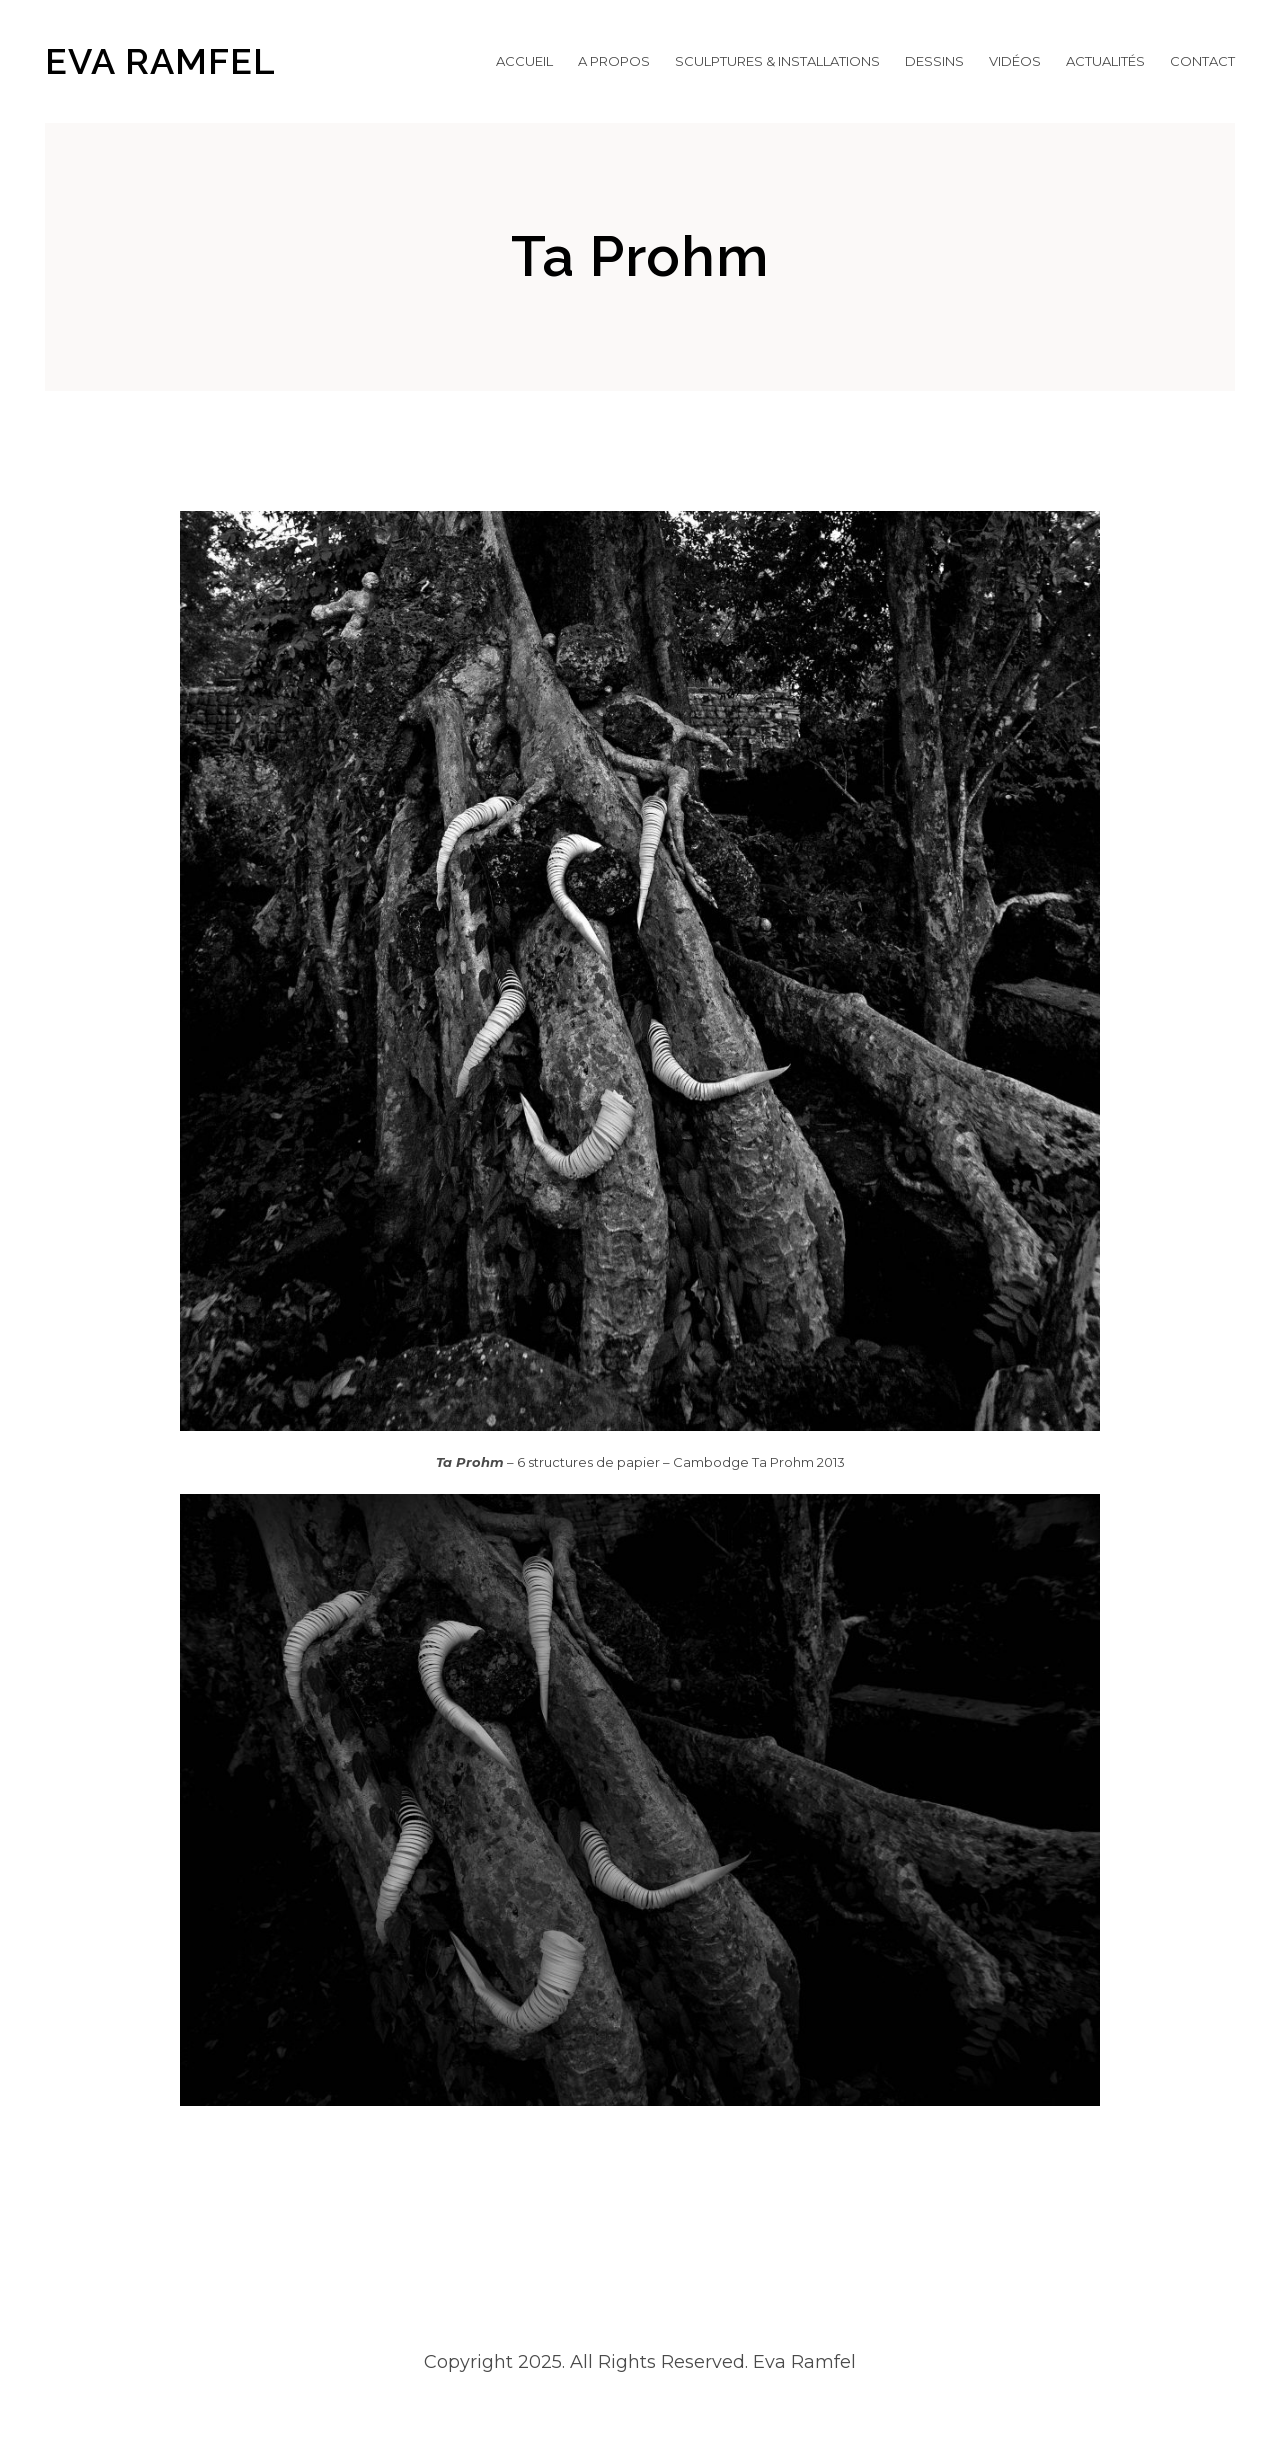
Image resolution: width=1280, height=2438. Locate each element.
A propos (614, 61)
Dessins (934, 61)
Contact (1202, 61)
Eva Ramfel (802, 2362)
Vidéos (1015, 61)
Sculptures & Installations (777, 61)
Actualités (1105, 61)
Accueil (524, 61)
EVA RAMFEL (160, 61)
